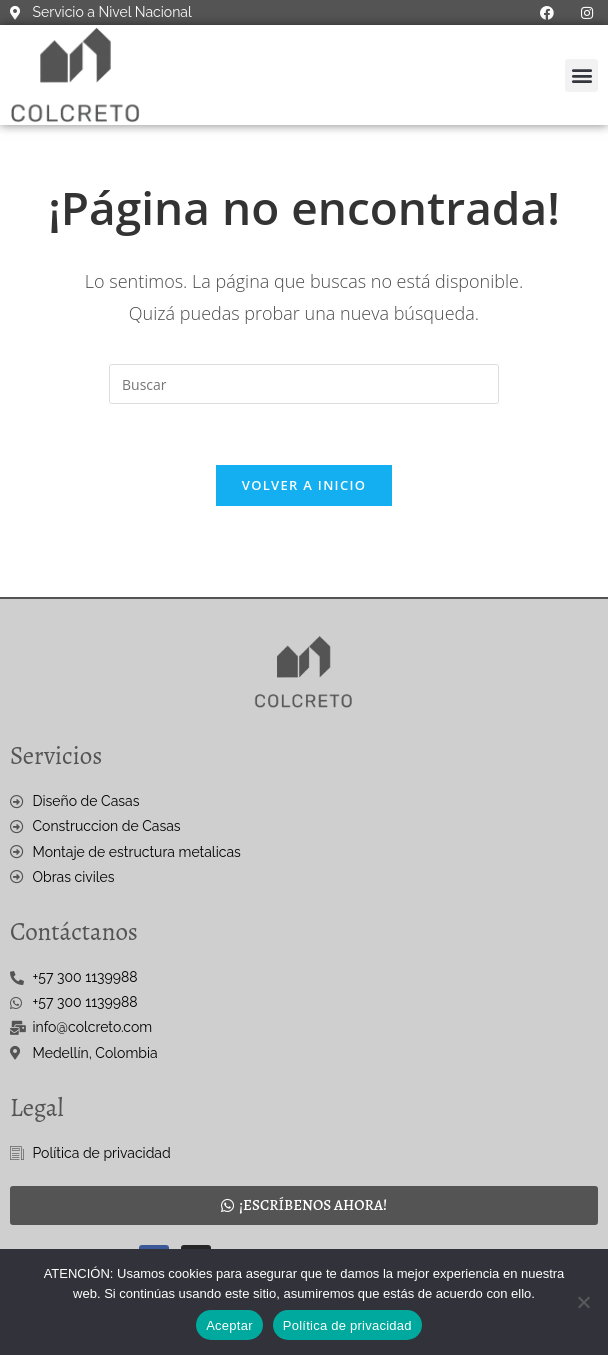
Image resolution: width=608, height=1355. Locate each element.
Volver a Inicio (304, 485)
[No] (583, 1302)
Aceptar (229, 1325)
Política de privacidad (347, 1325)
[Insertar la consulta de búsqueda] (304, 384)
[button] (581, 75)
